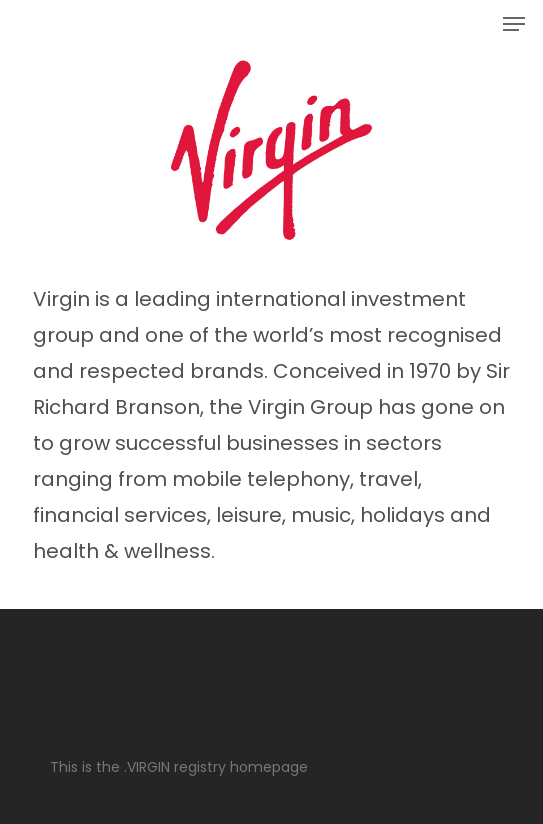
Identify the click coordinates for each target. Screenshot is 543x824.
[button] (514, 24)
